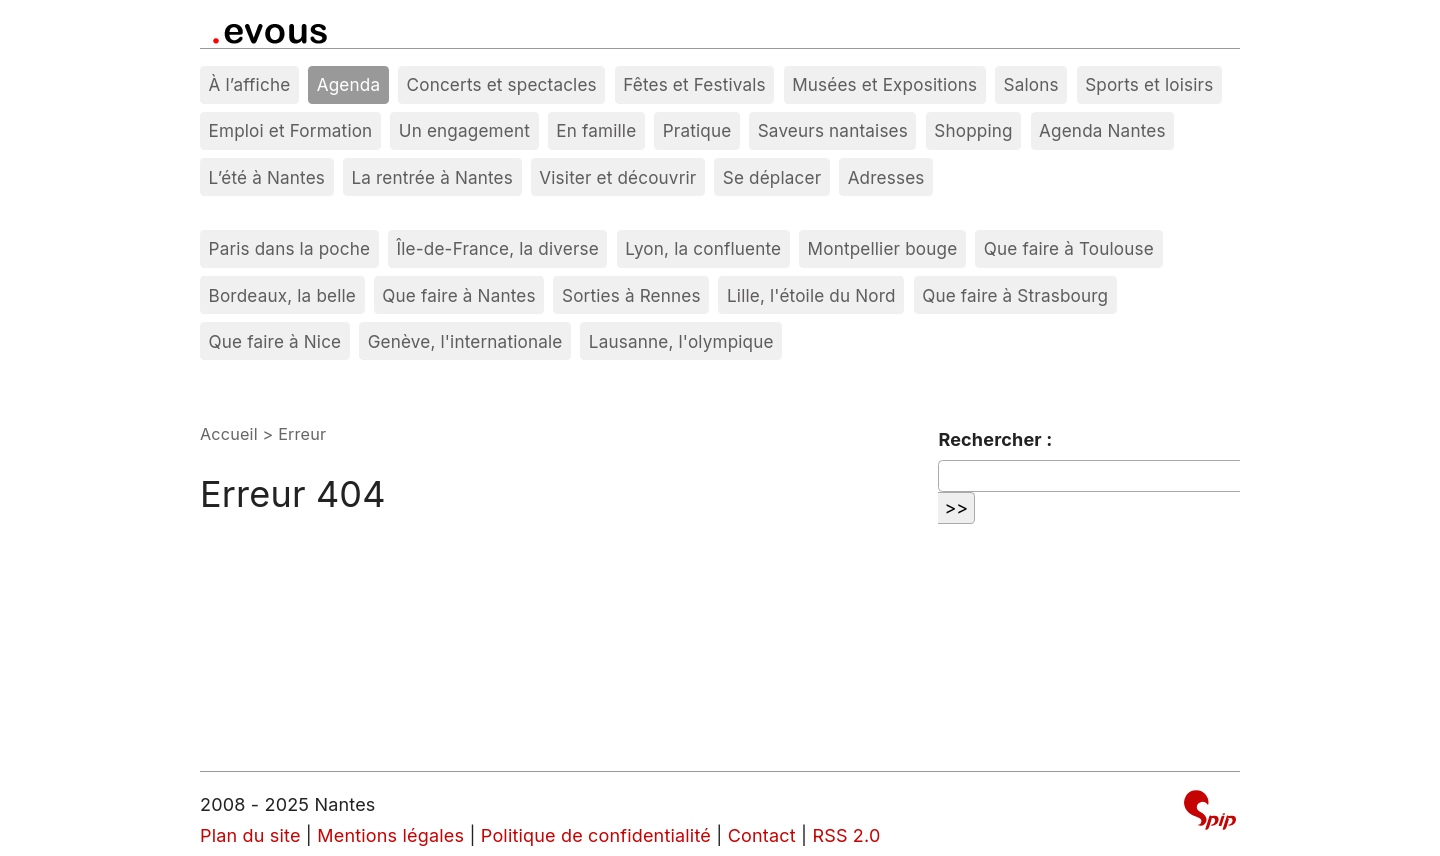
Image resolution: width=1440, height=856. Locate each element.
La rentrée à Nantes (432, 177)
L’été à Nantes (267, 177)
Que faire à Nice (275, 341)
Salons (1031, 84)
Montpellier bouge (883, 248)
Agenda (349, 84)
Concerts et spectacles (502, 84)
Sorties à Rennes (631, 295)
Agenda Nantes (1102, 130)
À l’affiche (250, 84)
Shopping (973, 130)
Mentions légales (390, 835)
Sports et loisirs (1149, 84)
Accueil (229, 434)
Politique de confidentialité (596, 835)
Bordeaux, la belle (282, 295)
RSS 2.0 (846, 835)
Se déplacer (772, 177)
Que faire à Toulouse (1069, 248)
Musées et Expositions (884, 84)
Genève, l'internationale (465, 341)
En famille (596, 130)
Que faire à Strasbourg (1015, 295)
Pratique (697, 130)
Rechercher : (995, 439)
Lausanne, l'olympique (681, 341)
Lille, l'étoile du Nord (811, 295)
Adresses (886, 177)
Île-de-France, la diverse (498, 248)
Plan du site (250, 835)
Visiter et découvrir (617, 177)
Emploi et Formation (291, 130)
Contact (762, 835)
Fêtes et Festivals (694, 84)
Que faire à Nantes (458, 295)
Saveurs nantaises (833, 130)
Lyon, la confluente (703, 248)
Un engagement (464, 130)
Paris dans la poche (290, 248)
